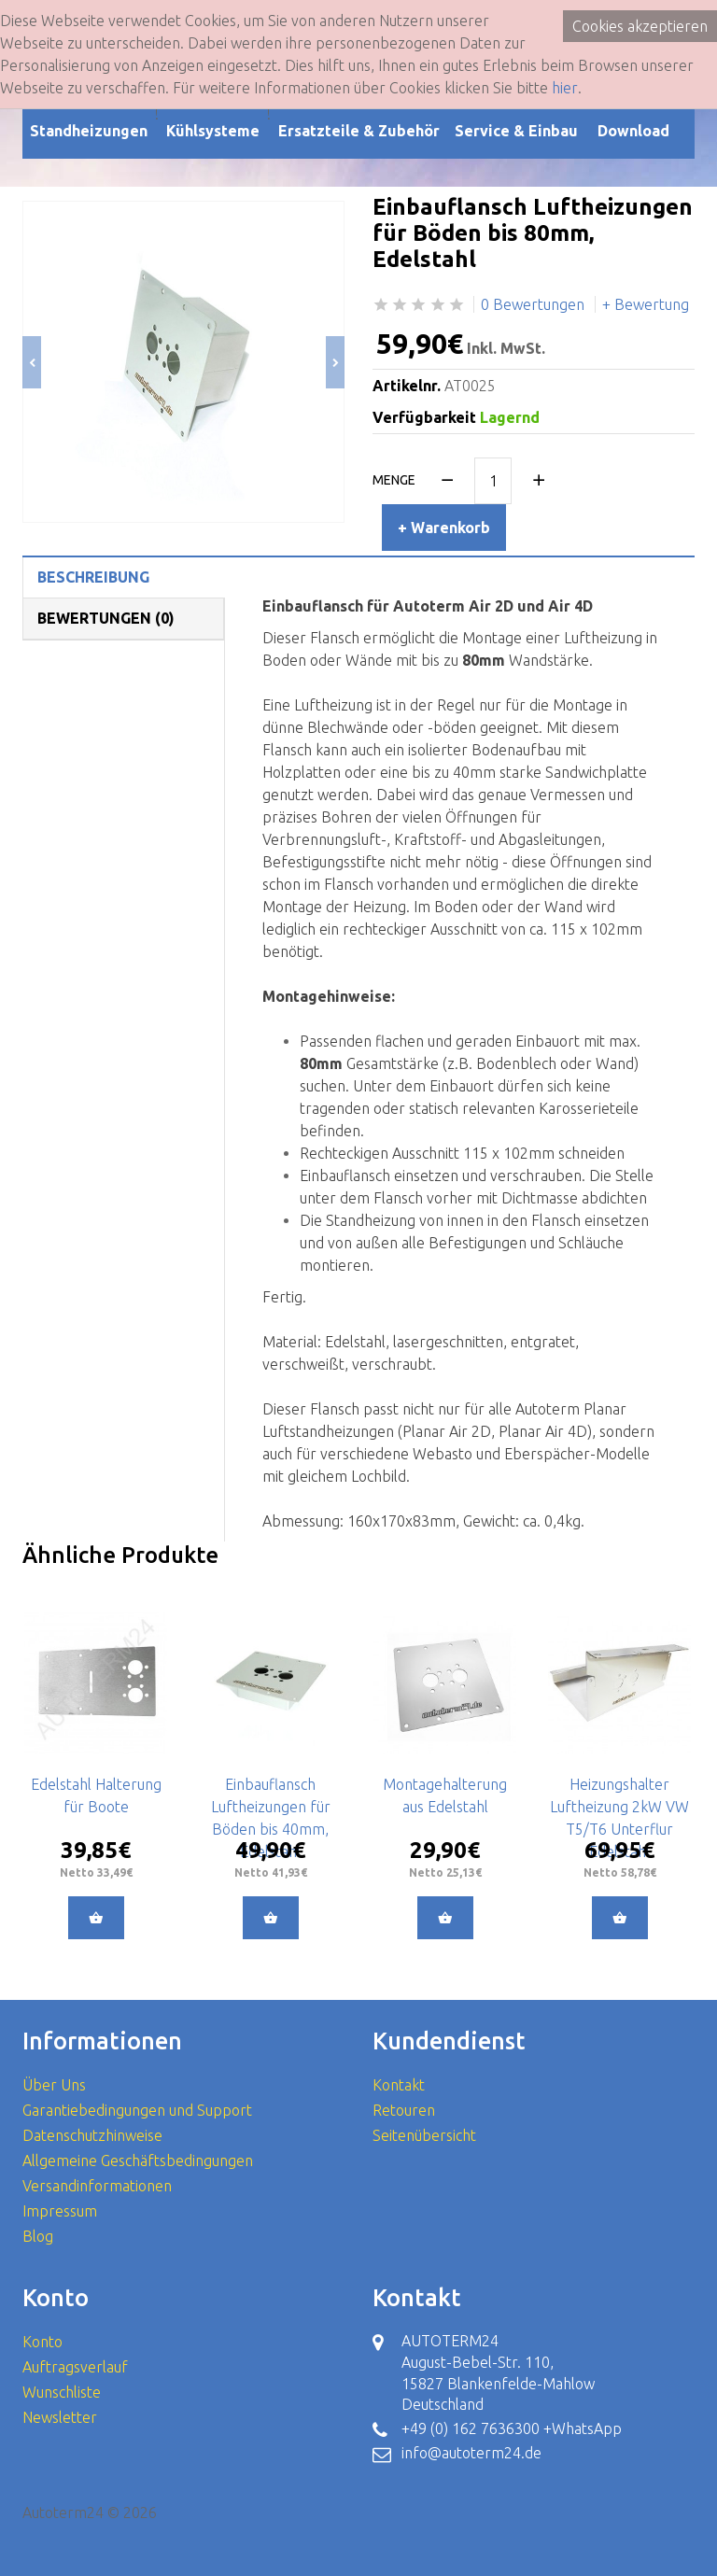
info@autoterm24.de (471, 2452)
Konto (42, 2341)
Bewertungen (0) (106, 618)
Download (633, 130)
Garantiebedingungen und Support (137, 2110)
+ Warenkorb (444, 527)
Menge (394, 479)
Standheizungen (89, 130)
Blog (37, 2236)
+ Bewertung (645, 304)
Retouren (404, 2110)
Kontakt (399, 2084)
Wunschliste (61, 2392)
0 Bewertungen (532, 304)
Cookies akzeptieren (640, 26)
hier (565, 87)
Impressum (59, 2211)
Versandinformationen (97, 2185)
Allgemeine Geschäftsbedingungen (137, 2160)
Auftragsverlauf (75, 2366)
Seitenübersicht (424, 2135)
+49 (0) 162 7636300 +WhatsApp (511, 2428)
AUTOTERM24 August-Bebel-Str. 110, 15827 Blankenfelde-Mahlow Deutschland (498, 2373)
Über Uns (54, 2084)
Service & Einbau (516, 130)
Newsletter (59, 2417)
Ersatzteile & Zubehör (359, 130)
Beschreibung (93, 577)
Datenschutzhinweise (92, 2135)
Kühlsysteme (213, 130)
